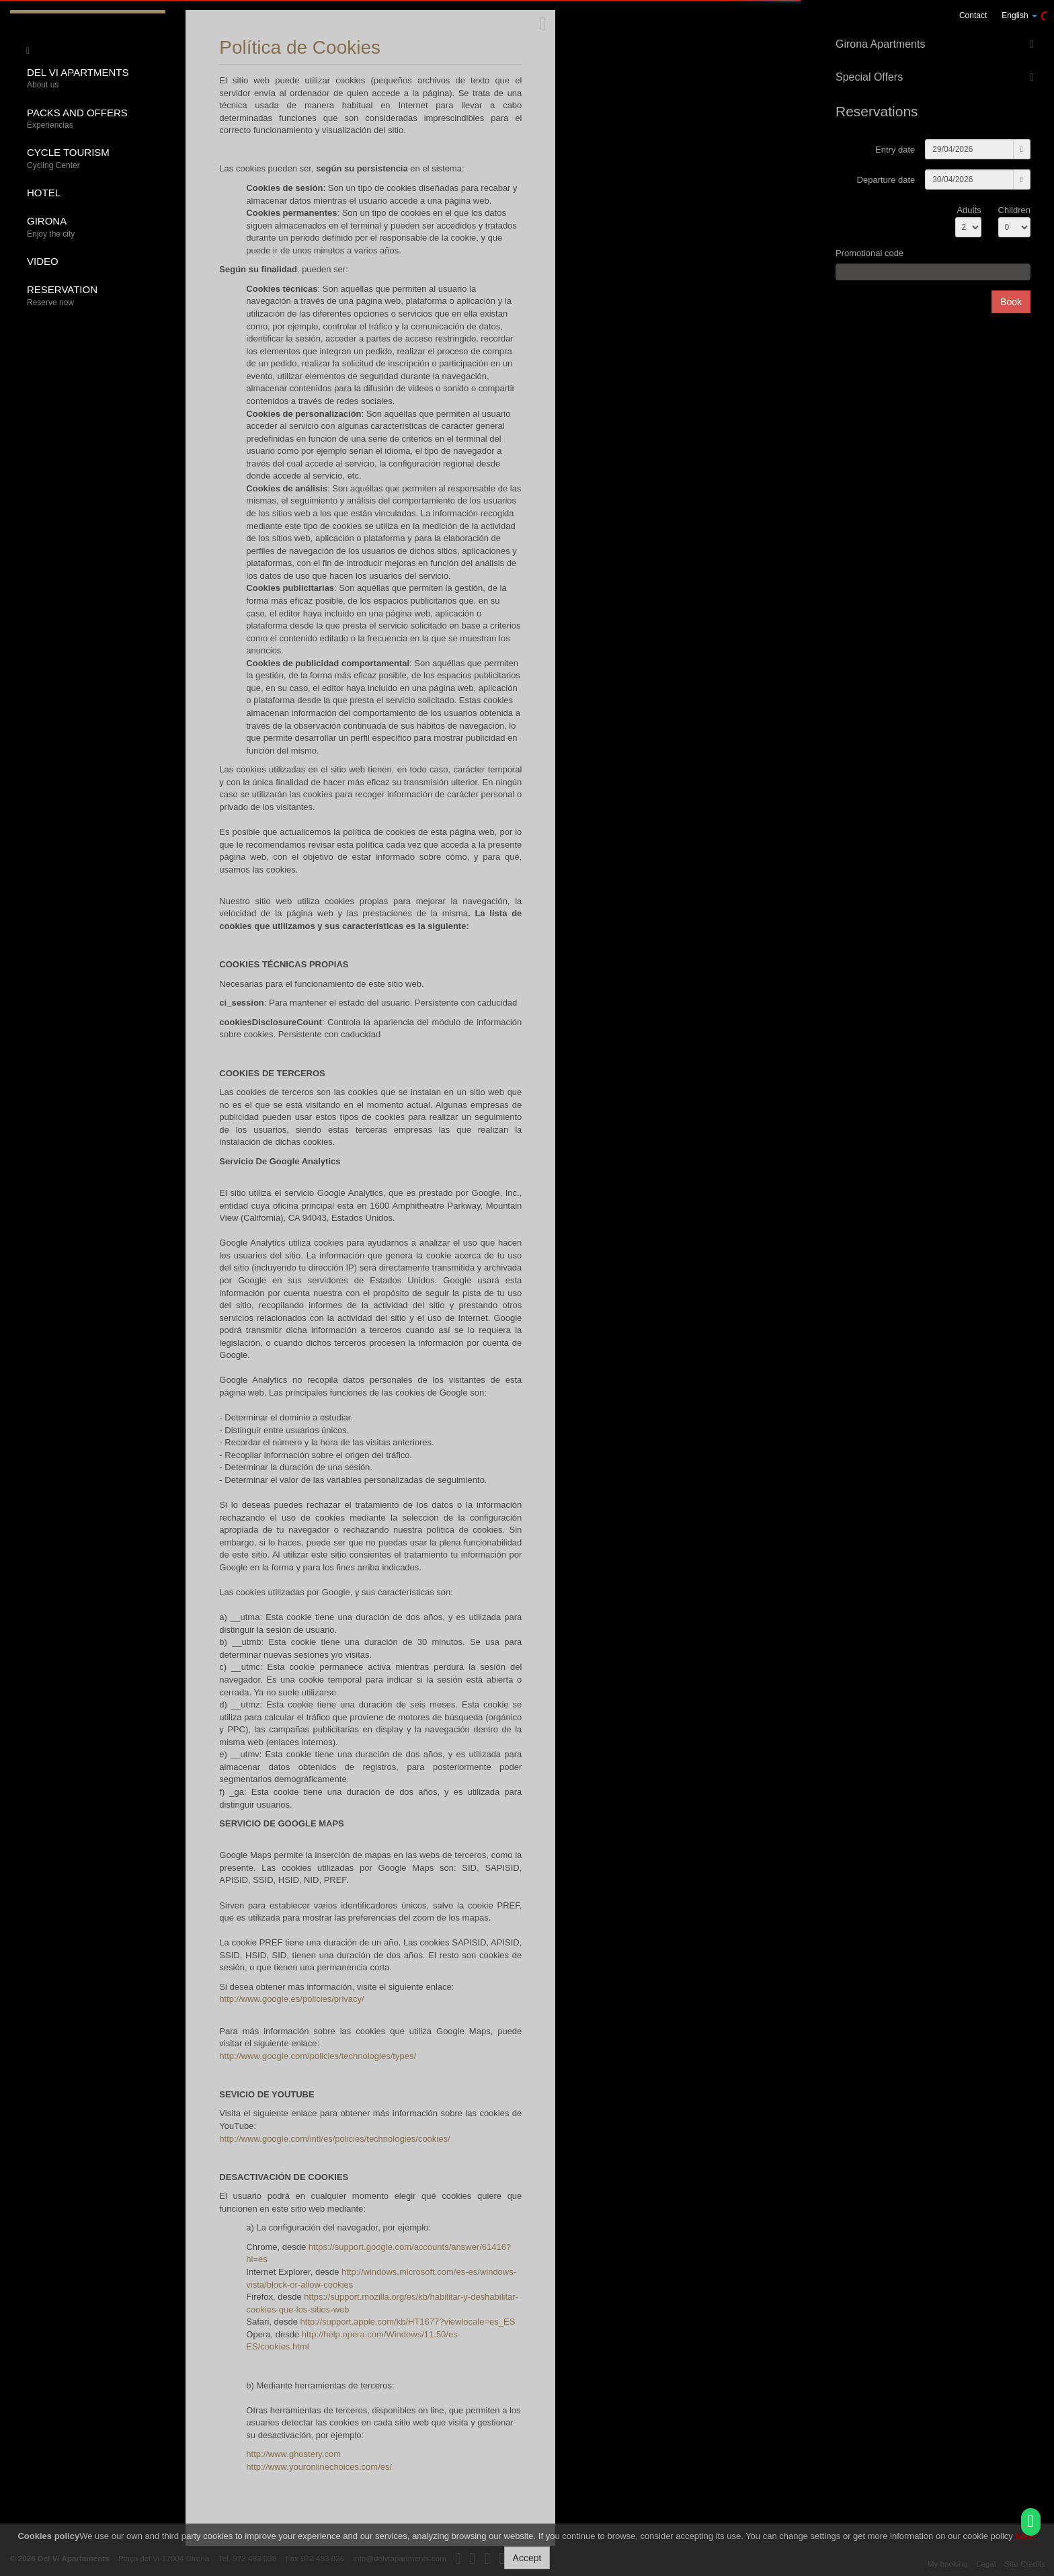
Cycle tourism (91, 159)
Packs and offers (91, 119)
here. (1025, 2536)
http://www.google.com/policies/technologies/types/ (317, 2056)
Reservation (91, 296)
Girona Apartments (880, 44)
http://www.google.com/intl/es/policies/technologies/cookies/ (334, 2139)
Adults (969, 210)
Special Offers (869, 77)
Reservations (877, 111)
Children (1014, 210)
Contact (973, 15)
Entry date (895, 150)
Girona (91, 227)
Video (42, 261)
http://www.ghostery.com (293, 2454)
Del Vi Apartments (91, 79)
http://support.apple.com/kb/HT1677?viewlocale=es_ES (408, 2322)
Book (1011, 301)
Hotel (43, 192)
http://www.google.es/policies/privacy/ (291, 1999)
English (1019, 15)
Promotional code (869, 253)
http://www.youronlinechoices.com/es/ (319, 2467)
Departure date (886, 180)
